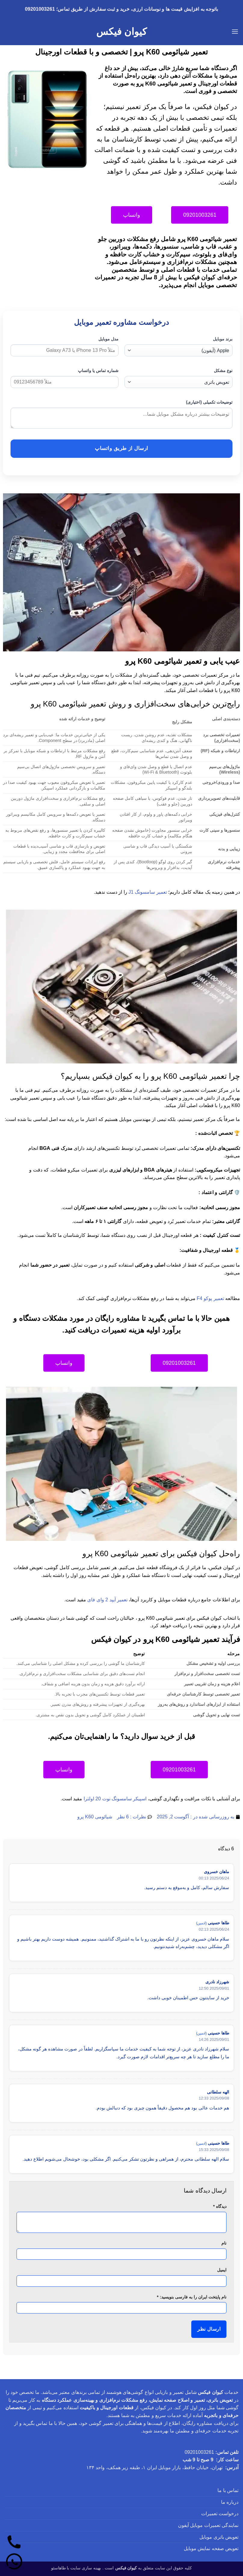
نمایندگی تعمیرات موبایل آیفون (208, 2525)
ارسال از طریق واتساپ (121, 448)
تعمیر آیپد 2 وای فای (107, 1599)
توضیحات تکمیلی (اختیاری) (209, 402)
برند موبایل (222, 339)
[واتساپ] (14, 2561)
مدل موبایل (108, 339)
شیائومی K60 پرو (94, 1816)
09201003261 (199, 2452)
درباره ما (229, 2502)
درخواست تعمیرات (219, 2513)
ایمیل (221, 2269)
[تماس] (14, 2542)
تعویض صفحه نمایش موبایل (211, 2548)
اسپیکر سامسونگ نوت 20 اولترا (115, 1798)
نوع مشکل (223, 370)
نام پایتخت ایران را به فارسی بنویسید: (191, 2297)
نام (223, 2243)
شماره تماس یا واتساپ (98, 370)
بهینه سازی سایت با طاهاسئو (76, 2567)
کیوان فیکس (121, 31)
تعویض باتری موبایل (218, 2537)
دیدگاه (219, 2206)
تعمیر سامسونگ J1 (147, 892)
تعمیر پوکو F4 (210, 1298)
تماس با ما (227, 2490)
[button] (234, 31)
